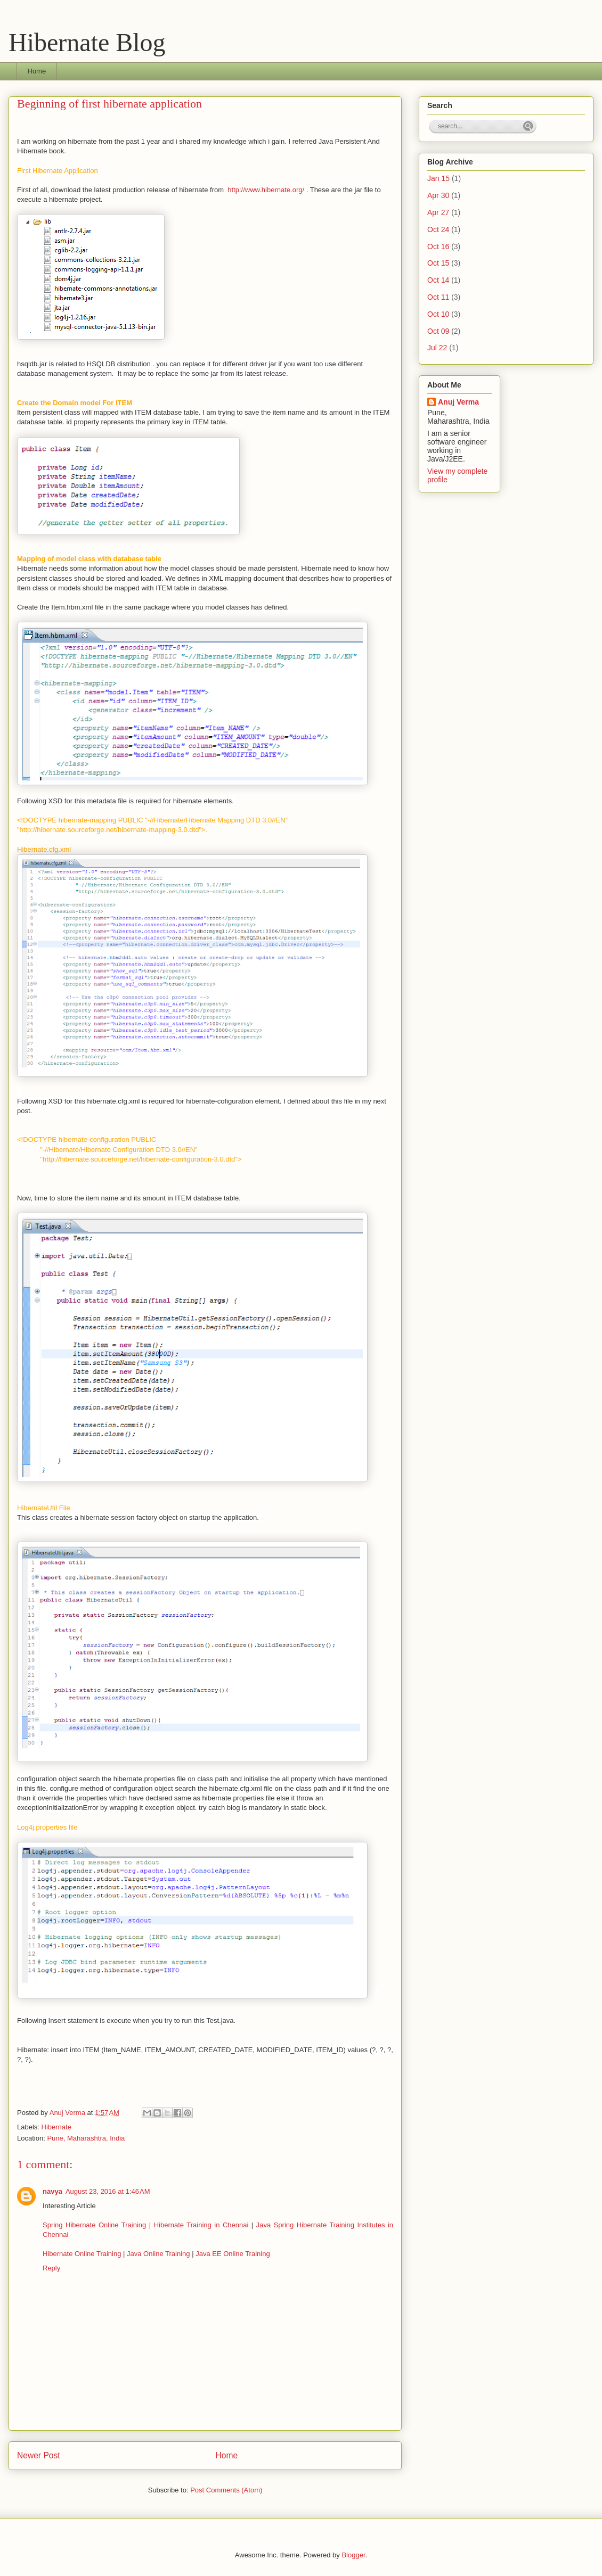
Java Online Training (158, 2254)
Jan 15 (438, 178)
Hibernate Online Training (83, 2254)
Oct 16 (438, 246)
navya (52, 2191)
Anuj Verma (68, 2113)
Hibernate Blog (87, 42)
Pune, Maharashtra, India (86, 2138)
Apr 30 (438, 195)
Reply (51, 2268)
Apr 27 (438, 212)
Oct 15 (438, 263)
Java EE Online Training (233, 2254)
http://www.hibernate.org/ (265, 190)
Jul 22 (437, 347)
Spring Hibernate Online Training (94, 2225)
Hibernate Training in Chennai (201, 2225)
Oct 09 (438, 331)
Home (37, 71)
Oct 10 (438, 314)
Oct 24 (438, 229)
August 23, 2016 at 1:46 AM (108, 2191)
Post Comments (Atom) (226, 2490)
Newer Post (38, 2455)
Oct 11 (438, 297)
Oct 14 (438, 280)
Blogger (353, 2555)
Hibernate (56, 2127)
